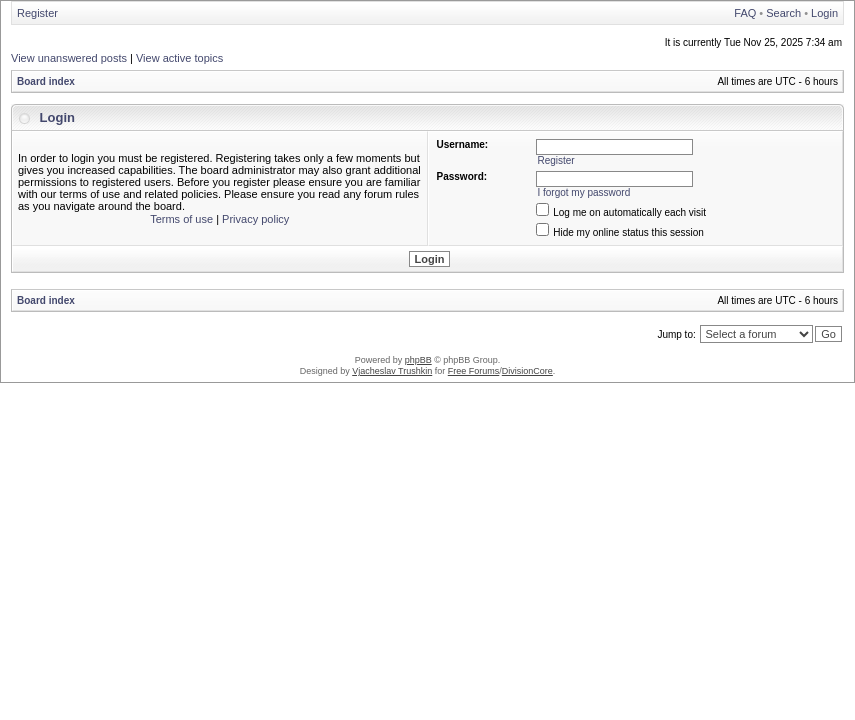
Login (824, 13)
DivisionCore (527, 371)
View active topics (179, 58)
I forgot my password (583, 192)
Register (37, 13)
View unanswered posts (69, 58)
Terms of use (181, 219)
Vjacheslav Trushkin (392, 371)
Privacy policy (255, 219)
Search (783, 13)
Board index (46, 81)
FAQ (745, 13)
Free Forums (474, 371)
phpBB (418, 360)
